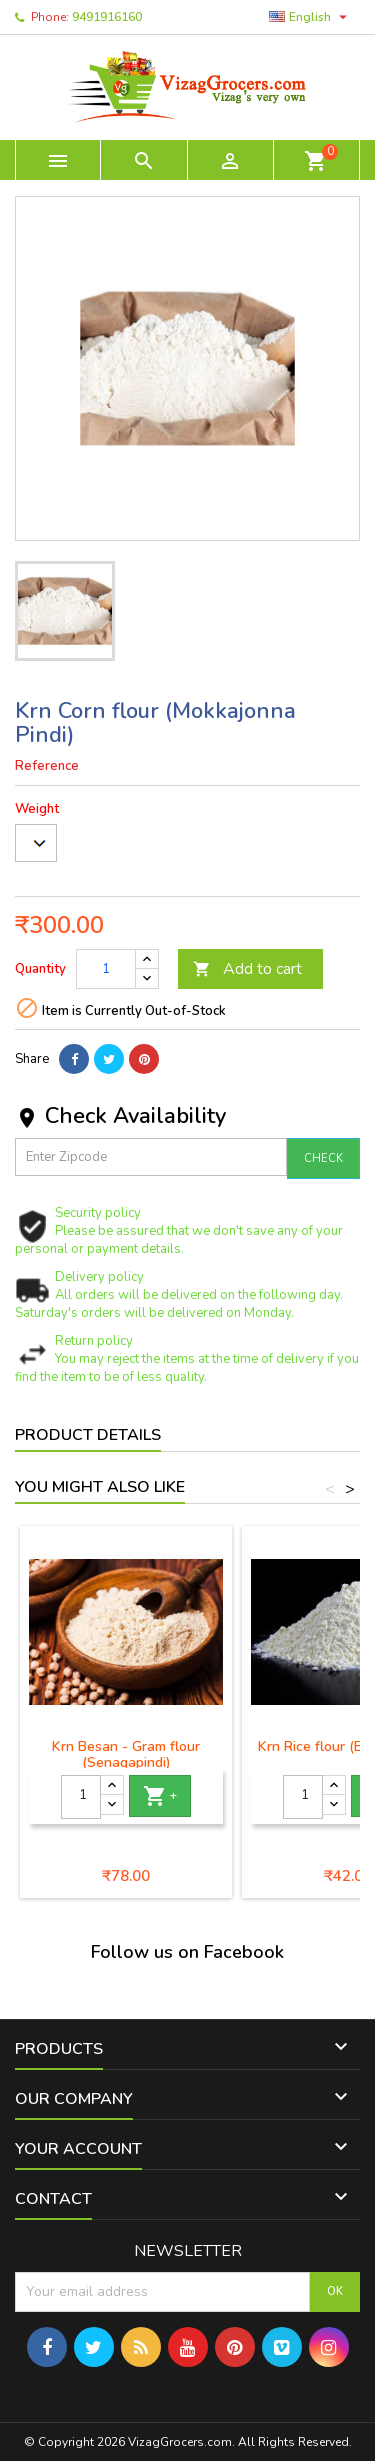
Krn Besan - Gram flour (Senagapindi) (126, 1754)
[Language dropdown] (310, 17)
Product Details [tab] (88, 1435)
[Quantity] (106, 969)
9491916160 (107, 17)
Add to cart (247, 969)
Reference (47, 766)
